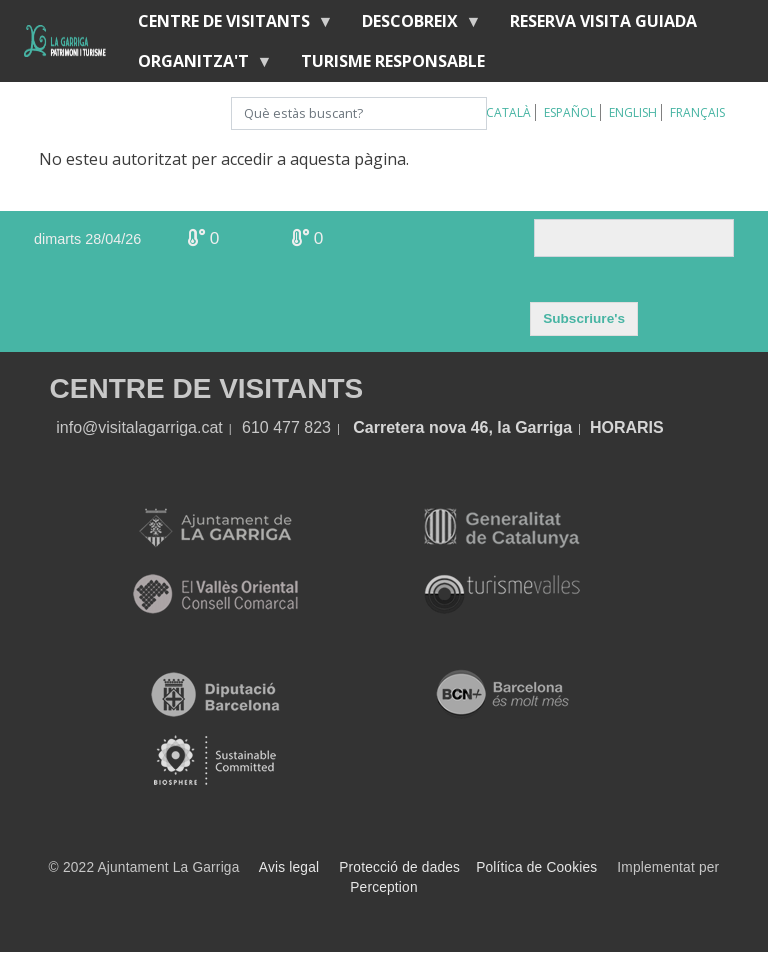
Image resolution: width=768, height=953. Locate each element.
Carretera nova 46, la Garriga (462, 427)
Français (697, 112)
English (633, 112)
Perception (384, 887)
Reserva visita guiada (603, 21)
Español (570, 112)
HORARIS (627, 427)
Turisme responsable (393, 61)
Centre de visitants (228, 25)
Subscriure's (584, 318)
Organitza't (197, 65)
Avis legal (289, 867)
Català (508, 112)
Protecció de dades (399, 867)
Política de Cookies (536, 867)
